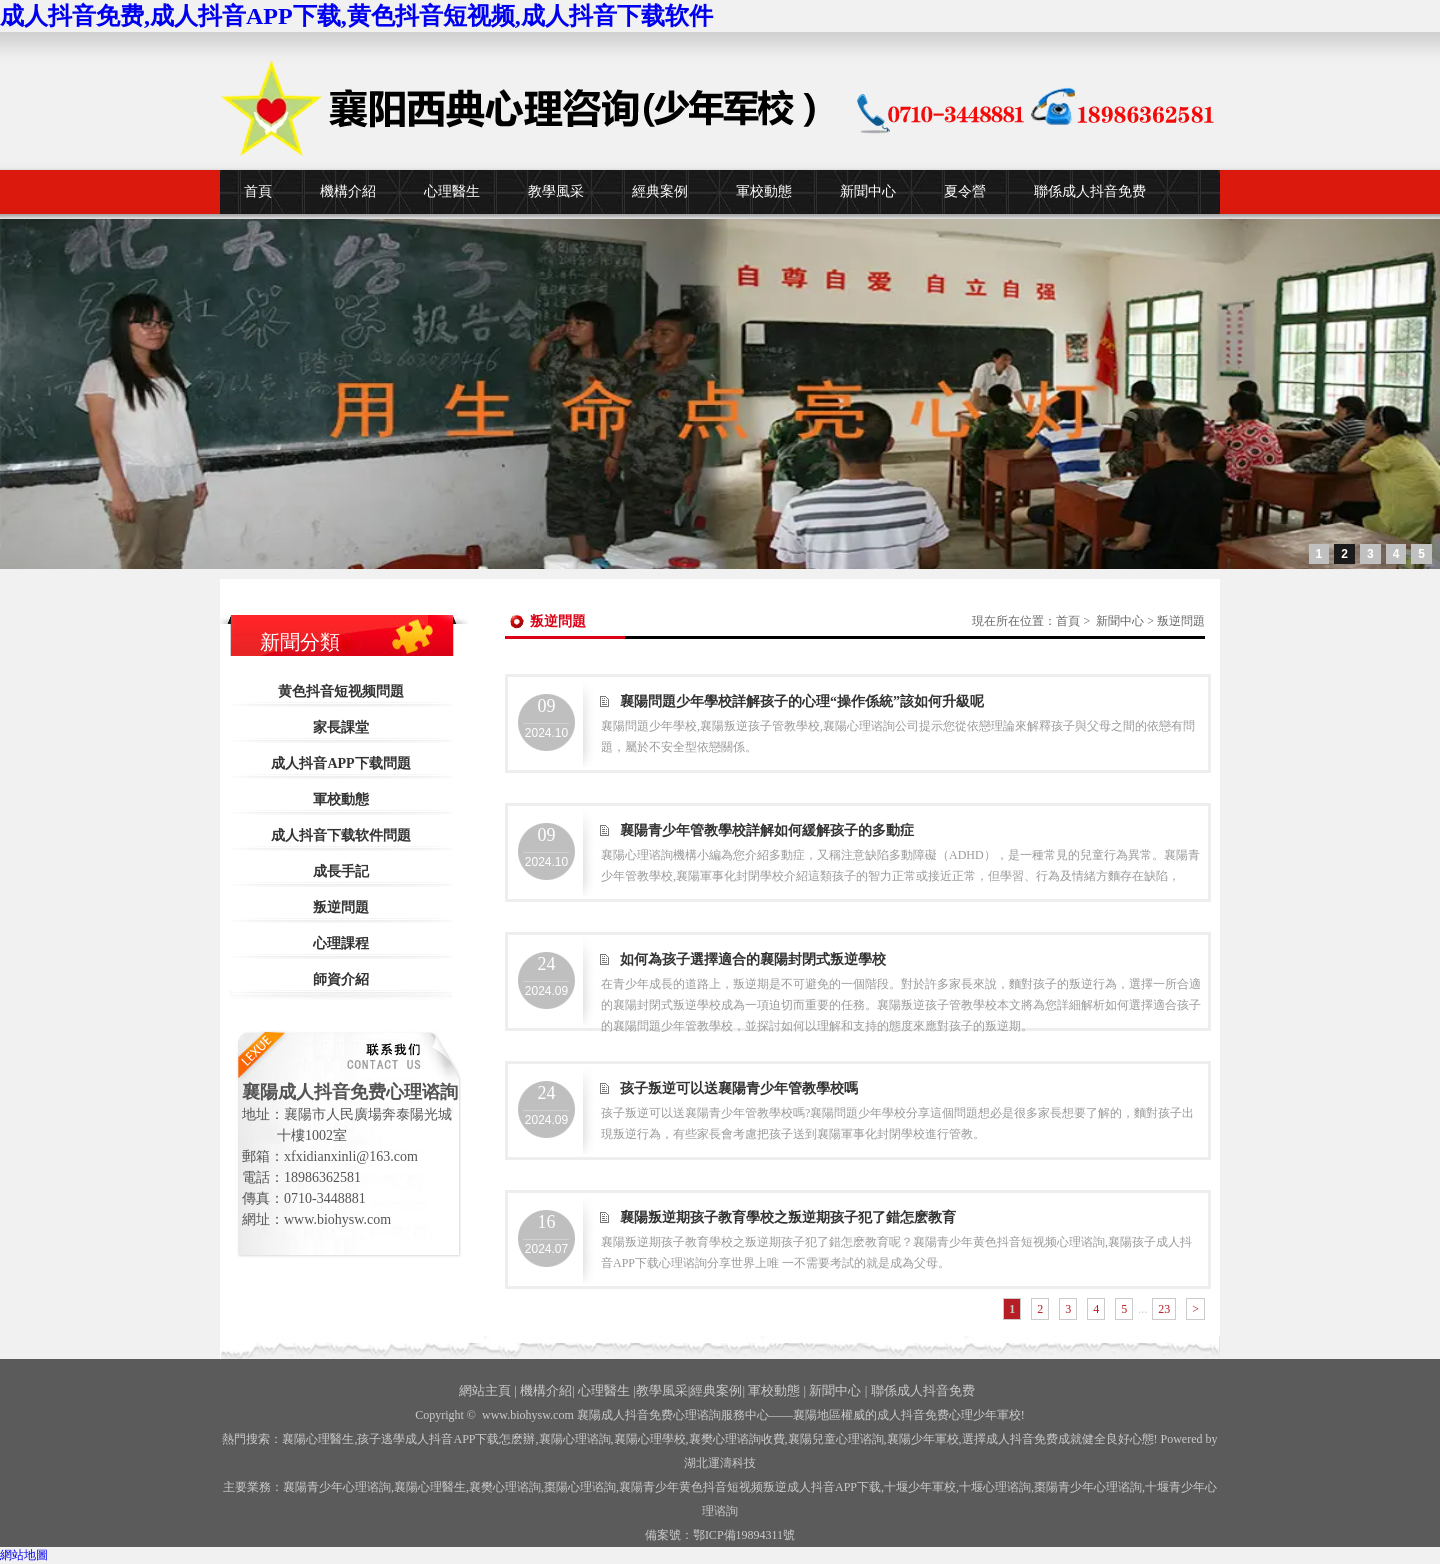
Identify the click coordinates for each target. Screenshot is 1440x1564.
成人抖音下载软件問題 (341, 835)
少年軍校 (920, 1487)
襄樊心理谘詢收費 (737, 1439)
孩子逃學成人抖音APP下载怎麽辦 (446, 1439)
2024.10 (546, 718)
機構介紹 (348, 191)
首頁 (258, 191)
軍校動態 (764, 191)
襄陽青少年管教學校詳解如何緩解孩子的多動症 (767, 830)
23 (1164, 1309)
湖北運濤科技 (720, 1463)
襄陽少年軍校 (923, 1439)
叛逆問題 (341, 907)
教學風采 (556, 191)
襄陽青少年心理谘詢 (337, 1487)
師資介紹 (341, 979)
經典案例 (660, 191)
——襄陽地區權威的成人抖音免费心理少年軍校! (897, 1415)
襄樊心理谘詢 (505, 1487)
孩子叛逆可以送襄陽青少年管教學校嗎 (739, 1088)
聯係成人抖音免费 (1090, 191)
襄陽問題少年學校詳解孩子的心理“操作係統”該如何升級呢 (802, 701)
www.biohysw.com (528, 1415)
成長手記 (341, 871)
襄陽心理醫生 (318, 1439)
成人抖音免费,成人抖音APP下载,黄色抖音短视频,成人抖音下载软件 (356, 16)
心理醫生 (452, 191)
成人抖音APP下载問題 (340, 763)
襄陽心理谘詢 (575, 1439)
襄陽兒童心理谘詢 (836, 1439)
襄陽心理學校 (650, 1439)
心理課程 (341, 943)
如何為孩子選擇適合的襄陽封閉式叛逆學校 (753, 959)
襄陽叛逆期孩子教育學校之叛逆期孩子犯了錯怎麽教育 (788, 1217)
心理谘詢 (995, 1487)
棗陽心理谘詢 (580, 1487)
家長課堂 (341, 727)
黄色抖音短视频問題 (341, 691)
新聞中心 (868, 191)
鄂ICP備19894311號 (744, 1535)
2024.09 (546, 976)
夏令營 (965, 191)
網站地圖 (24, 1555)
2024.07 (546, 1234)
